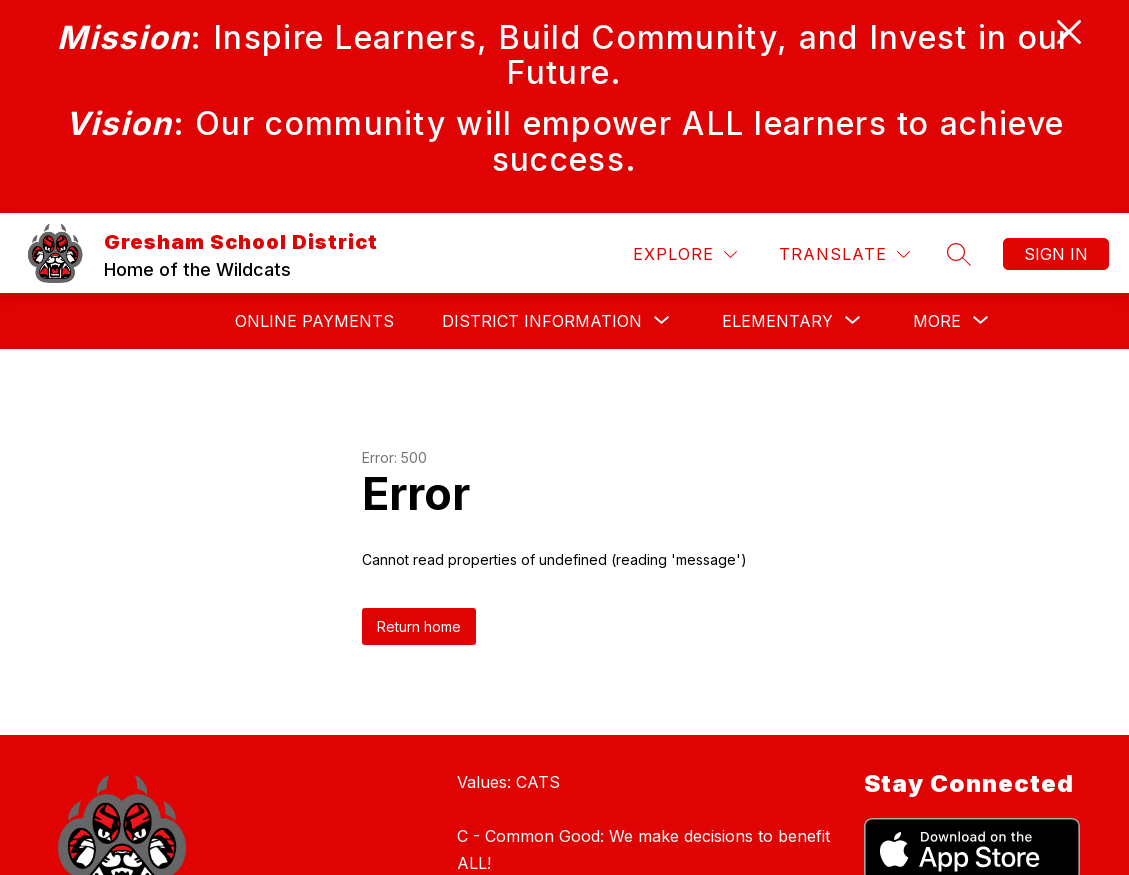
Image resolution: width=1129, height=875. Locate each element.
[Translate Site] (844, 254)
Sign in (1056, 254)
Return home (419, 626)
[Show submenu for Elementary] (777, 321)
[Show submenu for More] (937, 321)
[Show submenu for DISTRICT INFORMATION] (542, 321)
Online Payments (314, 321)
